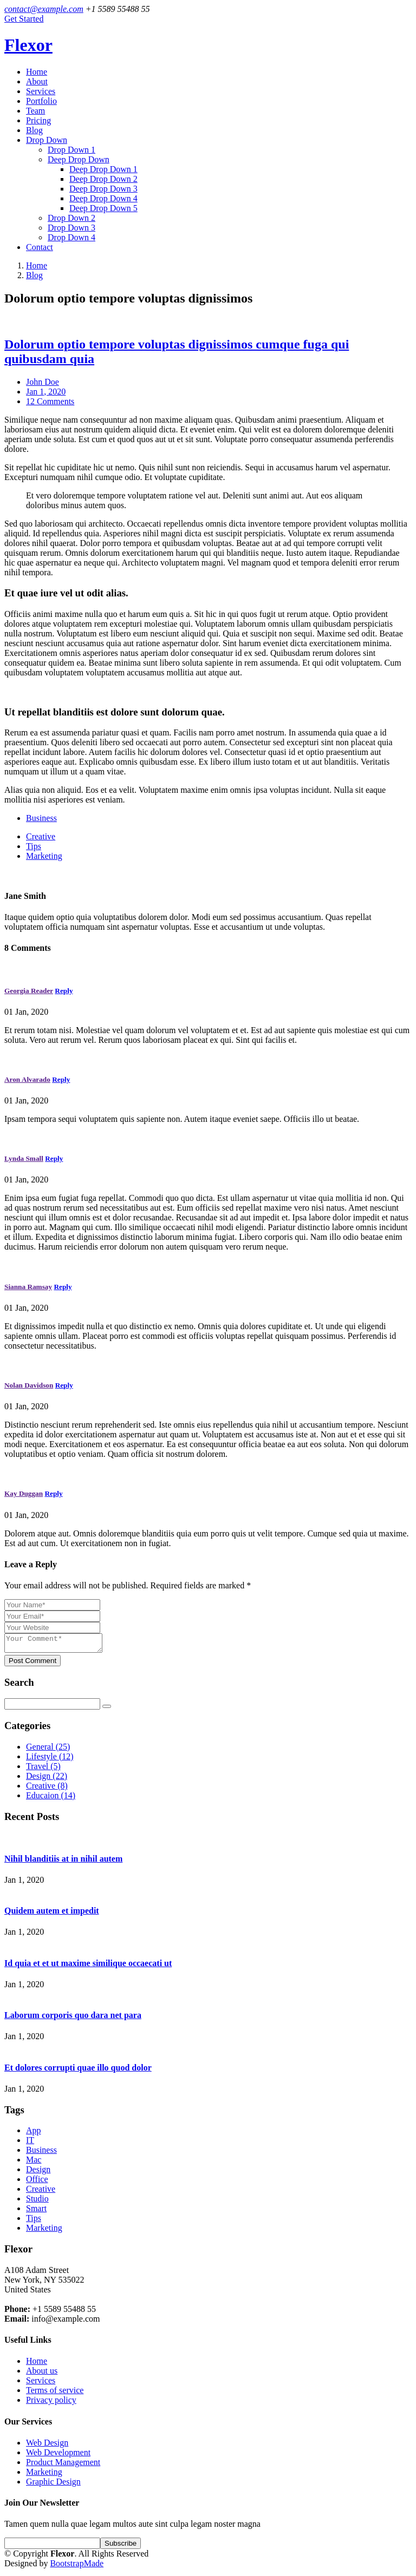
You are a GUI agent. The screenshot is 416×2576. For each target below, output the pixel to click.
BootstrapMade (76, 2566)
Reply (64, 991)
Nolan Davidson (28, 1385)
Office (37, 2182)
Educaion (50, 1798)
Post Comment (32, 1664)
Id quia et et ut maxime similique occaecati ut (88, 1966)
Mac (33, 2162)
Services (40, 91)
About (37, 81)
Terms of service (54, 2393)
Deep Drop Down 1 (103, 169)
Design (46, 1779)
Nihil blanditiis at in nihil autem (63, 1862)
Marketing (44, 855)
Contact (39, 247)
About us (41, 2373)
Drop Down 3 (71, 227)
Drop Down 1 (71, 149)
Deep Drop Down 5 (103, 208)
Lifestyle (50, 1759)
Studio (37, 2201)
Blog (34, 130)
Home (36, 71)
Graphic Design (53, 2484)
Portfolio (41, 101)
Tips (33, 846)
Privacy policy (51, 2403)
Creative (40, 836)
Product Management (63, 2465)
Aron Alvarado (27, 1079)
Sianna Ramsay (28, 1287)
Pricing (38, 120)
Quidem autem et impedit (51, 1913)
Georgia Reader (28, 991)
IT (30, 2143)
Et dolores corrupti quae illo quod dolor (78, 2070)
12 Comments (50, 401)
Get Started (23, 18)
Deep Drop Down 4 (103, 198)
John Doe (42, 381)
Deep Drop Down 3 (103, 188)
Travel (43, 1769)
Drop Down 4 (71, 237)
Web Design (47, 2445)
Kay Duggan (23, 1493)
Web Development (58, 2455)
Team (35, 110)
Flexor (28, 45)
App (33, 2133)
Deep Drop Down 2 (103, 178)
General (48, 1749)
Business (41, 818)
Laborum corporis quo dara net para (72, 2018)
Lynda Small (23, 1158)
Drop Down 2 (71, 217)
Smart (36, 2211)
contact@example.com (43, 9)
